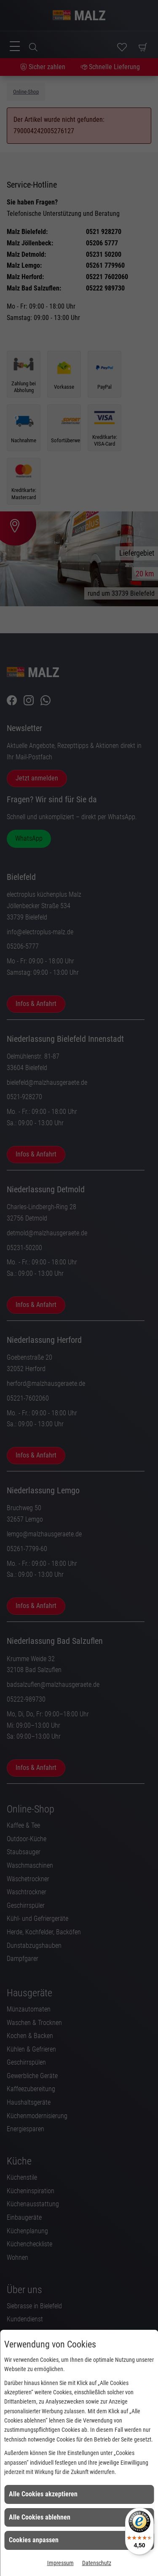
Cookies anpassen (34, 2540)
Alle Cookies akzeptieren (43, 2494)
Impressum (60, 2563)
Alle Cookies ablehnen (39, 2517)
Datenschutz (96, 2563)
